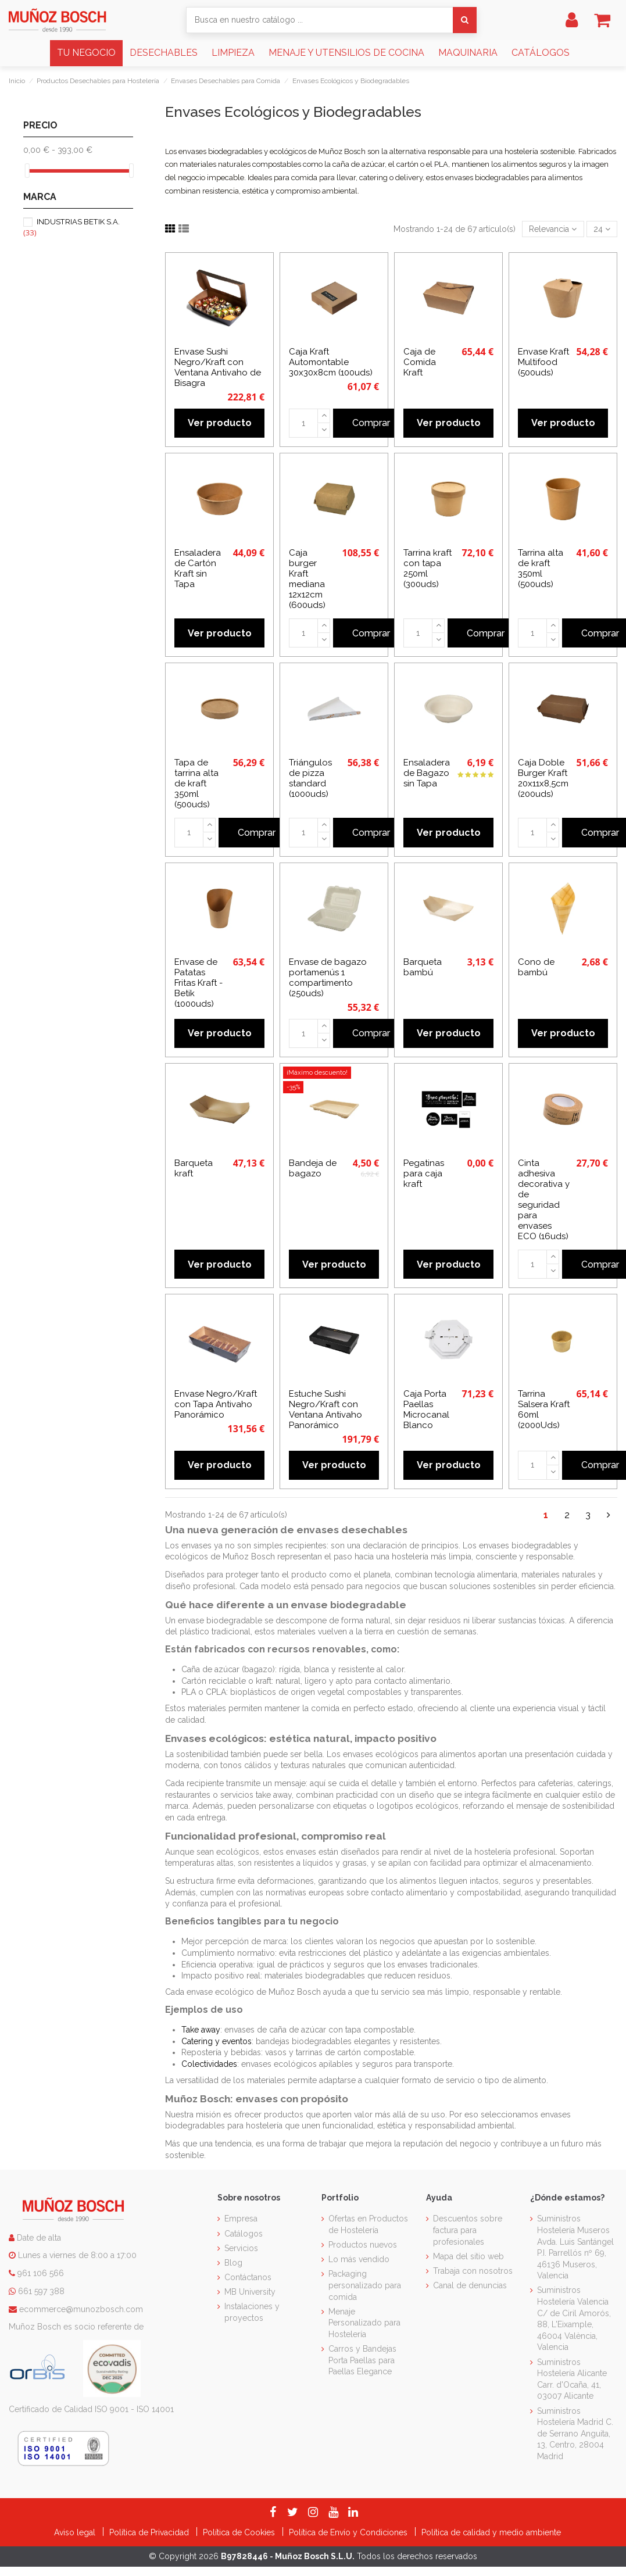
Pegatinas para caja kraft (423, 1173)
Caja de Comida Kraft (419, 362)
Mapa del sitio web (468, 2256)
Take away (200, 2029)
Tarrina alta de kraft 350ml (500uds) (540, 568)
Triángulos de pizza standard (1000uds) (310, 778)
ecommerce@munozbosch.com (81, 2309)
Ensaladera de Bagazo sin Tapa (426, 773)
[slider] (27, 170)
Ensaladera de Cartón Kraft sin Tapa (197, 568)
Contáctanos (247, 2277)
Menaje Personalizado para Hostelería (364, 2323)
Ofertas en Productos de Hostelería (368, 2224)
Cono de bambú (536, 967)
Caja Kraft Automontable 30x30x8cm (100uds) (331, 362)
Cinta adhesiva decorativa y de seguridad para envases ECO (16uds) (544, 1200)
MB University (250, 2291)
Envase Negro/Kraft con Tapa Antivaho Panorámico (215, 1404)
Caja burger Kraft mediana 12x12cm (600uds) (307, 579)
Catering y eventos (216, 2041)
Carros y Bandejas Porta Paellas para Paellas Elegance (362, 2360)
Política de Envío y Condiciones (349, 2532)
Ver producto (220, 422)
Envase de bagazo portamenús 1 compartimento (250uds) (328, 978)
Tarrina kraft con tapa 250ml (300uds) (427, 568)
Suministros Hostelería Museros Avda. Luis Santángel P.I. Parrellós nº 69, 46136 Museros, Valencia (575, 2247)
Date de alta (38, 2237)
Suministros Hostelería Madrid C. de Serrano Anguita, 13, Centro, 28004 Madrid (575, 2433)
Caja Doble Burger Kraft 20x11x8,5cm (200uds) (543, 778)
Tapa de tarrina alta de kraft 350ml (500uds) (196, 783)
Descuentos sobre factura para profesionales (467, 2230)
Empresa (240, 2218)
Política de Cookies (240, 2532)
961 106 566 (40, 2273)
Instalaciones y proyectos (252, 2312)
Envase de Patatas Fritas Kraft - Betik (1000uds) (198, 983)
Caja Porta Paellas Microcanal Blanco (426, 1409)
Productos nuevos (362, 2244)
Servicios (241, 2248)
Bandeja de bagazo (313, 1168)
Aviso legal (76, 2532)
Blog (233, 2262)
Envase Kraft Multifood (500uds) (543, 362)
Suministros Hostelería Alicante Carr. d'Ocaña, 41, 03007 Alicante (572, 2379)
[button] (86, 53)
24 (601, 229)
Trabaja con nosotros (473, 2271)
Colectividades (209, 2064)
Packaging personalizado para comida (364, 2285)
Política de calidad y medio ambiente (491, 2532)
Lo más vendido (358, 2259)
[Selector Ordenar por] (553, 229)
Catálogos (243, 2233)
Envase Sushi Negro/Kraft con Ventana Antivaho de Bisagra (217, 367)
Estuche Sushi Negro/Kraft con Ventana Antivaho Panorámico (325, 1409)
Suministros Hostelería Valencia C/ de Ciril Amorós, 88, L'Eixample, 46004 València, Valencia (574, 2318)
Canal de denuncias (470, 2285)
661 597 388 (41, 2291)
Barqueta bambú (422, 967)
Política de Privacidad (150, 2532)
